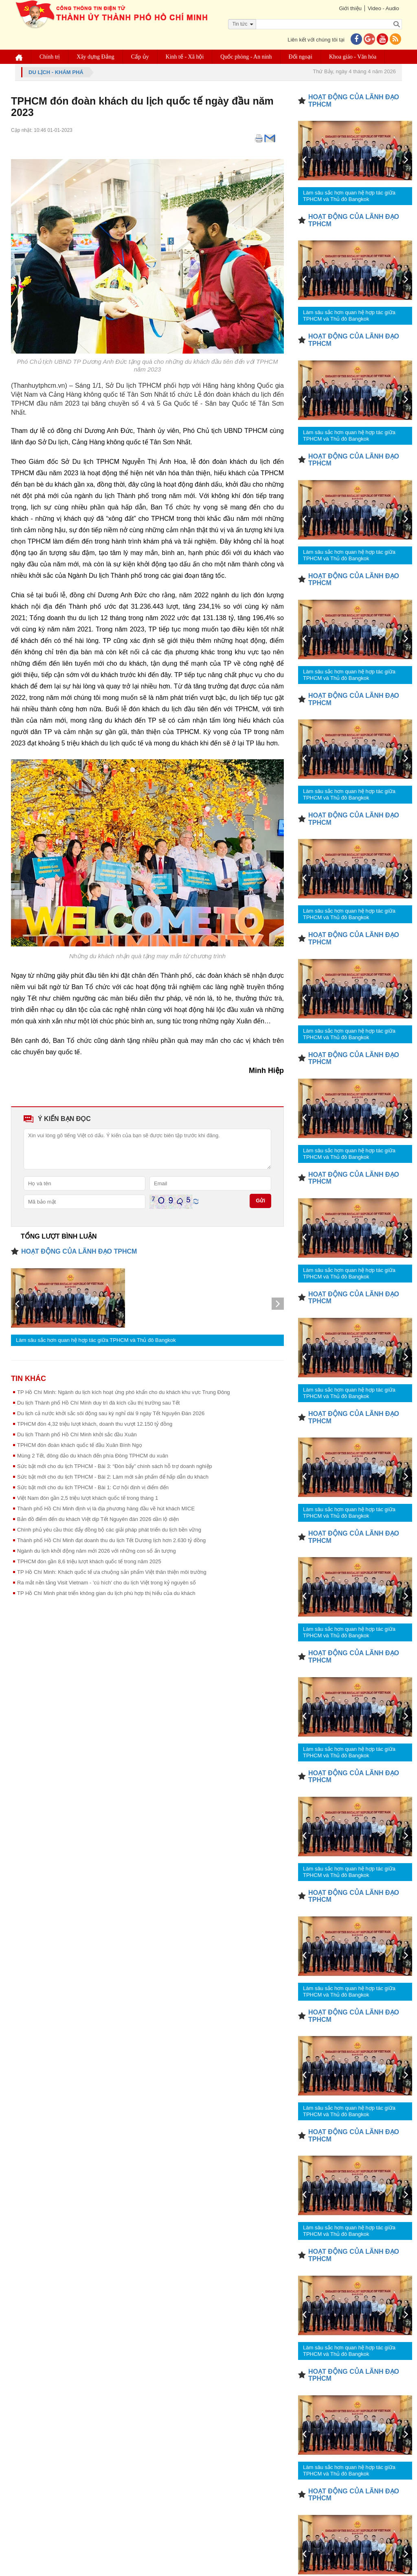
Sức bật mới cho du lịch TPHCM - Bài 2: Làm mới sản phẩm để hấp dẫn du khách (112, 1477)
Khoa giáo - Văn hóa (352, 57)
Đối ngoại (300, 57)
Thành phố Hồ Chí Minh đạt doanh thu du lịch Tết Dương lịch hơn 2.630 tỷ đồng (111, 1540)
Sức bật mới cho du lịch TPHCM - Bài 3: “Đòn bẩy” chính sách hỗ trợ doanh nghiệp (114, 1466)
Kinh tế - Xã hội (185, 57)
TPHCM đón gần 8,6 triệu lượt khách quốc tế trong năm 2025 (89, 1561)
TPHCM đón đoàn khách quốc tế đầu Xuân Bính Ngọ (79, 1445)
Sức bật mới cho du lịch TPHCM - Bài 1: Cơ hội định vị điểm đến (93, 1487)
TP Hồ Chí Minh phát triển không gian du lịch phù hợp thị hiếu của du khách (106, 1593)
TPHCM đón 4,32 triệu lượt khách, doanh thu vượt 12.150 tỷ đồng (94, 1424)
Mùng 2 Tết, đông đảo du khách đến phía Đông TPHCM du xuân (92, 1456)
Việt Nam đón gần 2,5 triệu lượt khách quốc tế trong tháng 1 (87, 1498)
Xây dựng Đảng (95, 57)
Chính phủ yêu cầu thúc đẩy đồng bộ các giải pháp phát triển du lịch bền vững (109, 1530)
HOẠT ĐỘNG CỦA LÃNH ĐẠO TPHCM (79, 1251)
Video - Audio (383, 8)
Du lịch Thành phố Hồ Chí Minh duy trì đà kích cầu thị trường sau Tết (98, 1403)
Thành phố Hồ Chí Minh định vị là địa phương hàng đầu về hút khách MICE (106, 1508)
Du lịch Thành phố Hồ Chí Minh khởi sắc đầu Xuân (77, 1434)
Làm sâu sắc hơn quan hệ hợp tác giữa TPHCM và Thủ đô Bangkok (96, 1340)
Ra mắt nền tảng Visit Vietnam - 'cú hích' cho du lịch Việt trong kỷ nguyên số (106, 1583)
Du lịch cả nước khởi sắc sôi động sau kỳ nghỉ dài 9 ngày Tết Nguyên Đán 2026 (110, 1413)
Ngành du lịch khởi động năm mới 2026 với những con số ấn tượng (96, 1551)
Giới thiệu (350, 8)
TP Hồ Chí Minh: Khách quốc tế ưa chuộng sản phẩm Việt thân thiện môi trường (111, 1572)
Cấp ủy (140, 57)
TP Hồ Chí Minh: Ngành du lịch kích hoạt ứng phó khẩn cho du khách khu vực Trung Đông (123, 1392)
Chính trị (50, 57)
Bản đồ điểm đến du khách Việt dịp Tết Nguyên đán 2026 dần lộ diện (98, 1519)
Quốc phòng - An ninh (246, 57)
